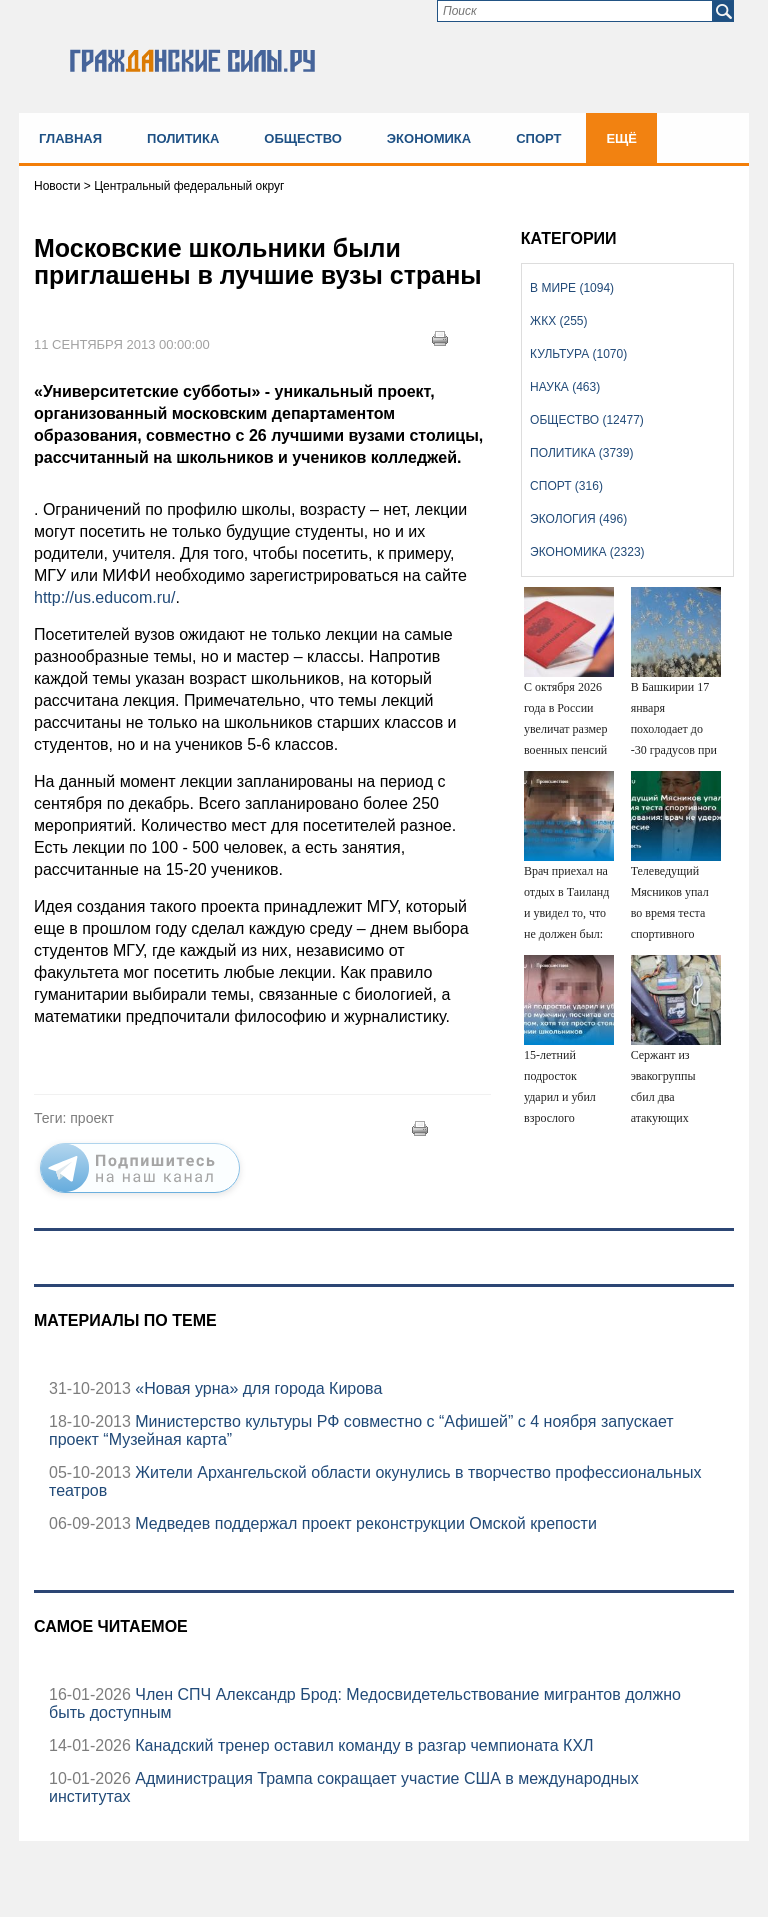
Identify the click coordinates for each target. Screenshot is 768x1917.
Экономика (429, 138)
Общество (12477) (587, 420)
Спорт (538, 138)
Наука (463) (565, 387)
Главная (70, 138)
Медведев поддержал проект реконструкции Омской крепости (364, 1523)
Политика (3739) (581, 453)
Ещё (621, 138)
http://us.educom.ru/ (104, 597)
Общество (303, 138)
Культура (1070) (578, 354)
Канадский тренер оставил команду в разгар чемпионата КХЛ (362, 1745)
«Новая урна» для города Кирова (256, 1388)
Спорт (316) (566, 486)
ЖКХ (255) (558, 321)
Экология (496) (578, 519)
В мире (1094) (572, 288)
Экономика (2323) (587, 552)
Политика (183, 138)
